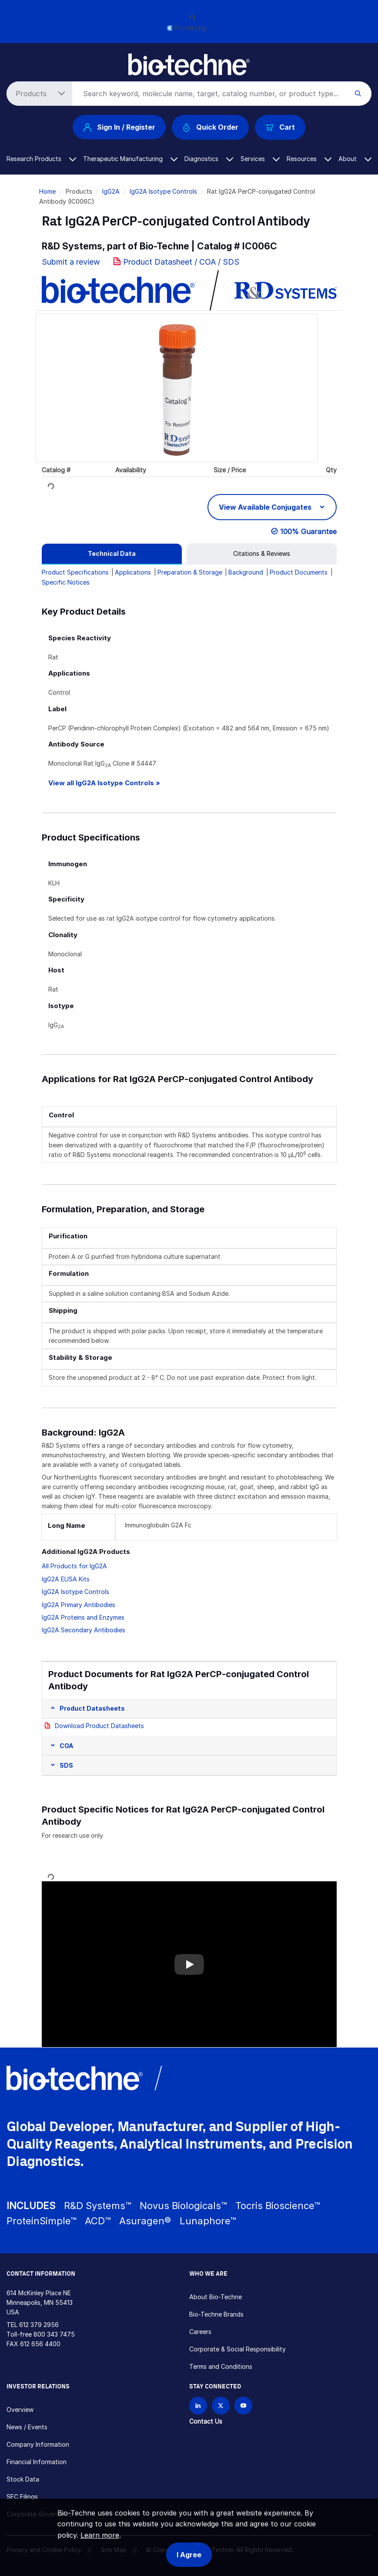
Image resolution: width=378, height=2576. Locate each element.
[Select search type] (38, 93)
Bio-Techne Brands (216, 2314)
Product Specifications (75, 572)
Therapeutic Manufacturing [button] (130, 158)
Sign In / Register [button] (119, 127)
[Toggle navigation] (12, 60)
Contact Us (205, 2421)
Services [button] (260, 158)
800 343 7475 (54, 2334)
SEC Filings (22, 2496)
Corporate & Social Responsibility (237, 2349)
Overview (20, 2409)
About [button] (354, 158)
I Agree (189, 2554)
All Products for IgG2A (74, 1566)
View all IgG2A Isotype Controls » (104, 783)
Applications (133, 572)
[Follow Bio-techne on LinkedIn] (198, 2405)
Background (245, 572)
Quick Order (210, 127)
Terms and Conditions (220, 2366)
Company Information (38, 2444)
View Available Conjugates (266, 507)
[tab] (112, 554)
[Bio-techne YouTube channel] (243, 2405)
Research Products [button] (41, 158)
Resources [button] (309, 158)
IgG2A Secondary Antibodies (83, 1630)
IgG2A (111, 191)
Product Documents (299, 572)
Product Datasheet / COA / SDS (181, 261)
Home (47, 191)
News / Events (27, 2427)
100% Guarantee (308, 531)
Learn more (99, 2535)
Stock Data (23, 2479)
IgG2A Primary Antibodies (78, 1604)
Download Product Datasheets (99, 1725)
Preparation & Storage (189, 572)
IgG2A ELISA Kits (66, 1579)
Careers (200, 2331)
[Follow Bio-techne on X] (221, 2405)
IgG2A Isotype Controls (163, 191)
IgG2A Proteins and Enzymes (83, 1617)
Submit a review (71, 261)
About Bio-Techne (215, 2296)
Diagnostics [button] (208, 158)
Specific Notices (66, 582)
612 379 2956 (39, 2324)
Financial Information (37, 2461)
